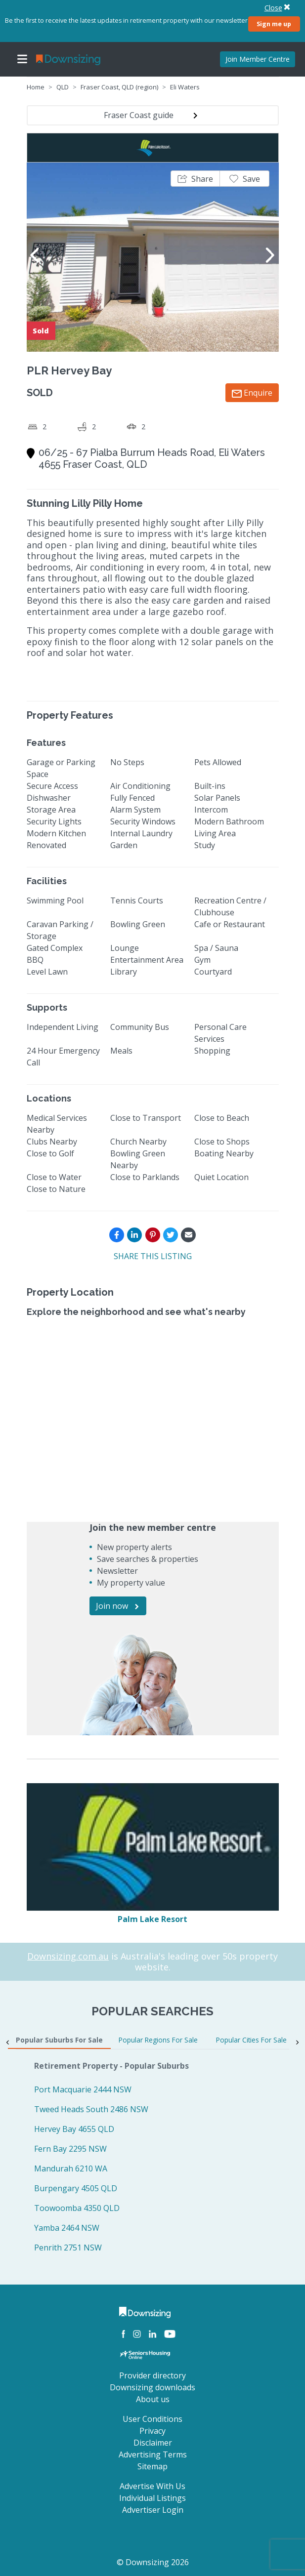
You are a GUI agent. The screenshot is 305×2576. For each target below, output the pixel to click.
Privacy (152, 2430)
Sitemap (152, 2466)
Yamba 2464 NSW (66, 2227)
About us (153, 2399)
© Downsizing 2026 (153, 2562)
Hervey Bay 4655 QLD (74, 2129)
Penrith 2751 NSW (68, 2247)
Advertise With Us (152, 2486)
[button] (195, 178)
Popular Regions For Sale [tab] (158, 2039)
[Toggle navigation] (22, 59)
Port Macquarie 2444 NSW (82, 2089)
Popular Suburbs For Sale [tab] (59, 2039)
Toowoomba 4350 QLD (77, 2208)
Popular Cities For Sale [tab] (251, 2039)
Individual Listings (152, 2498)
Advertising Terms (153, 2454)
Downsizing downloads (152, 2387)
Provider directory (152, 2375)
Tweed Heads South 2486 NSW (91, 2109)
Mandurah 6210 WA (70, 2168)
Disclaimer (152, 2442)
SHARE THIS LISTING (153, 1256)
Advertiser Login (152, 2509)
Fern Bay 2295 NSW (70, 2148)
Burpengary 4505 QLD (75, 2188)
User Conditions (152, 2418)
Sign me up (274, 23)
